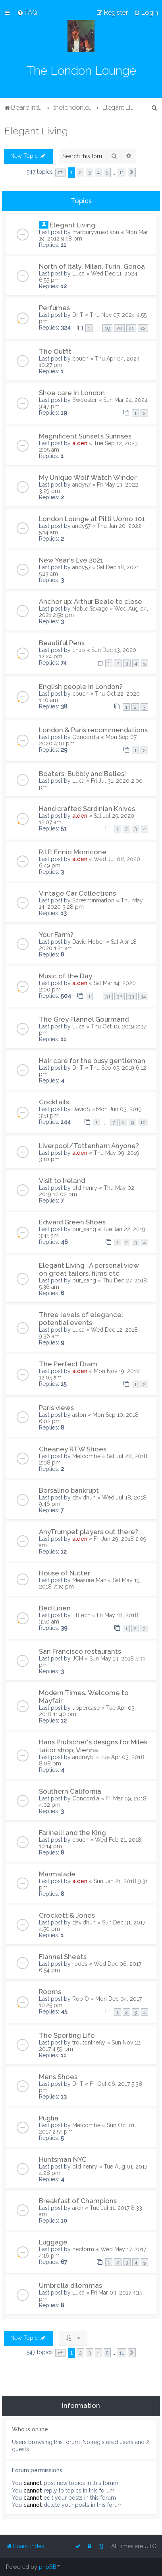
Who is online (30, 2429)
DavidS (81, 1109)
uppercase (86, 1708)
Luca (78, 273)
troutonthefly (88, 2042)
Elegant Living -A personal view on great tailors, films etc (89, 1269)
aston (79, 1415)
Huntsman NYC (63, 2159)
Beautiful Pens (62, 643)
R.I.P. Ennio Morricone (72, 852)
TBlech (81, 1615)
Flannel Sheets (63, 1957)
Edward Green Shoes (72, 1222)
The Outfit (55, 351)
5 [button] (107, 172)
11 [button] (121, 172)
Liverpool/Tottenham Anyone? (89, 1146)
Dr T (77, 315)
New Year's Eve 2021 (71, 560)
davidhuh (84, 1497)
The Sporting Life (67, 2035)
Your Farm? (56, 935)
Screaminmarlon (93, 900)
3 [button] (89, 172)
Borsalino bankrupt (69, 1490)
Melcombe (86, 1456)
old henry (84, 1188)
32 (119, 996)
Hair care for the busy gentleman (92, 1061)
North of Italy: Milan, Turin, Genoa (92, 266)
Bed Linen (55, 1608)
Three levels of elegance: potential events (81, 1319)
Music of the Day (65, 976)
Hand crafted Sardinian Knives (87, 809)
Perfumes (54, 308)
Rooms (50, 1992)
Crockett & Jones (67, 1915)
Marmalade (57, 1874)
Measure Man (89, 1580)
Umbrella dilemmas (70, 2285)
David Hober (88, 942)
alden (79, 443)
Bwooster (84, 400)
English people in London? (81, 687)
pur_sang (84, 1229)
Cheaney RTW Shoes (72, 1449)
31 (107, 996)
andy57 (81, 484)
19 (107, 328)
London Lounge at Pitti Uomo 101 (92, 519)
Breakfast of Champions (78, 2201)
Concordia (85, 737)
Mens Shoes (58, 2077)
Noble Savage (90, 608)
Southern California (70, 1791)
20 (119, 328)
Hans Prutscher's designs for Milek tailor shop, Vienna (93, 1746)
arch (77, 2208)
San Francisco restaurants (80, 1651)
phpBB (47, 2567)
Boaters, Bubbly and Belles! (82, 774)
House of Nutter (64, 1573)
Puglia (48, 2118)
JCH (77, 1658)
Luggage (53, 2242)
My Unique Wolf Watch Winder (88, 477)
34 (143, 996)
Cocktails (54, 1102)
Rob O (80, 1999)
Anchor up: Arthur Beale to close (90, 601)
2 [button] (80, 172)
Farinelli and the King (72, 1833)
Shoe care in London (72, 393)
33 (131, 996)
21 (131, 328)
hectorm (83, 2249)
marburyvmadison (95, 232)
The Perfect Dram (68, 1364)
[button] (60, 173)
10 (143, 1122)
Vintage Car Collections (77, 893)
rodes (79, 1964)
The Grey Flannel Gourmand (84, 1019)
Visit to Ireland (62, 1181)
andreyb (83, 1757)
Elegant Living (36, 131)
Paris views (56, 1408)
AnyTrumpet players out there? (88, 1532)
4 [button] (98, 172)
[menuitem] (27, 12)
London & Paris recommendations (93, 730)
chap (78, 650)
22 (143, 328)
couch (80, 358)
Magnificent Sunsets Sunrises (85, 436)
